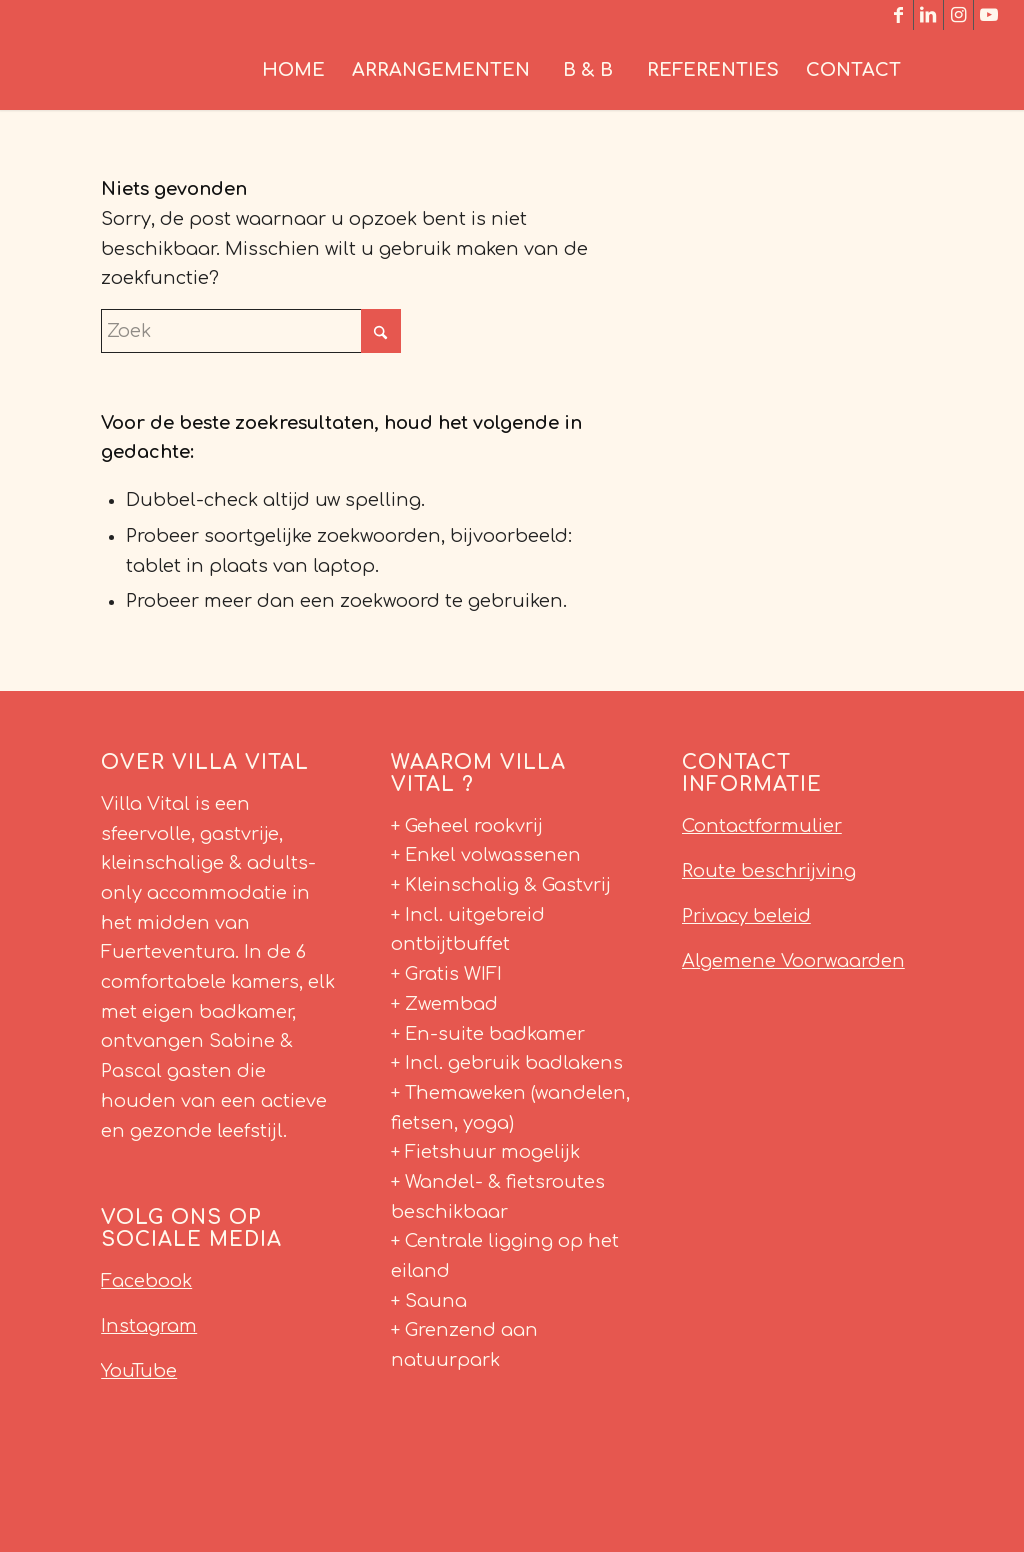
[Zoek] (959, 70)
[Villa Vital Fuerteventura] (170, 70)
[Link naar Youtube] (989, 15)
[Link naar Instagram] (958, 15)
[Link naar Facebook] (898, 15)
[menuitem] (293, 70)
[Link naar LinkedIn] (928, 15)
